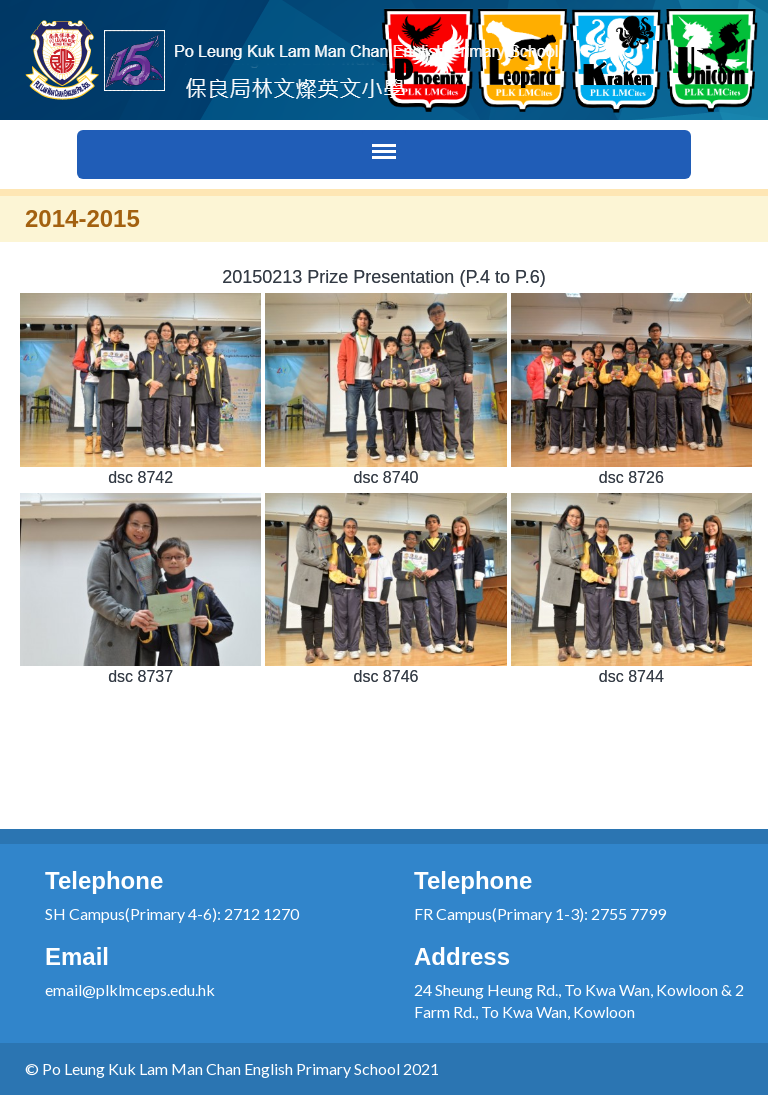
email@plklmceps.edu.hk (130, 989)
